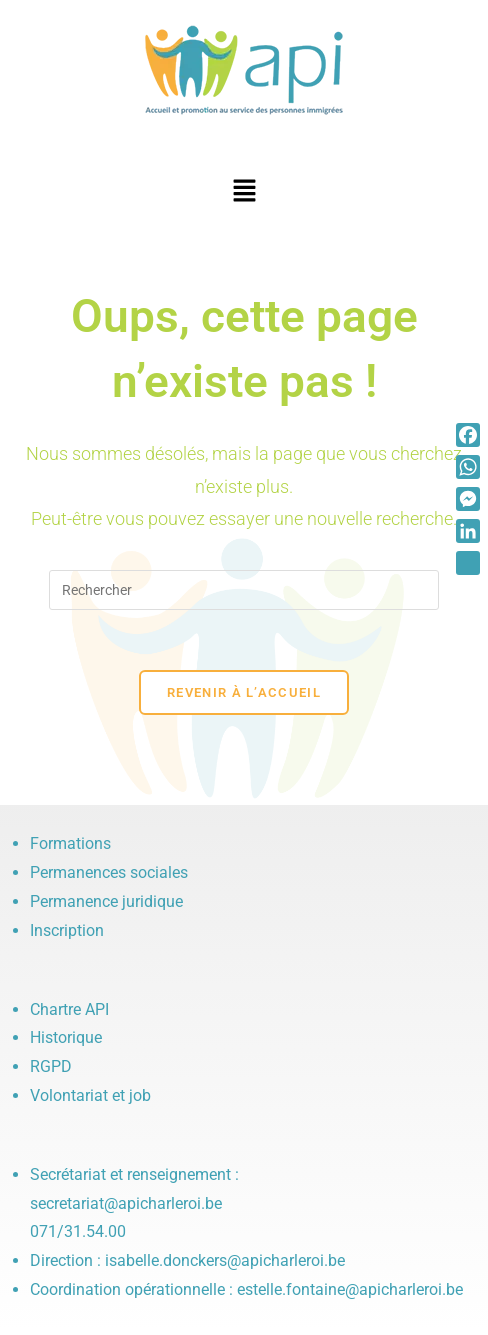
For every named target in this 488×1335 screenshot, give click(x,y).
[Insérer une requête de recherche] (244, 590)
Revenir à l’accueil (244, 692)
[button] (244, 192)
